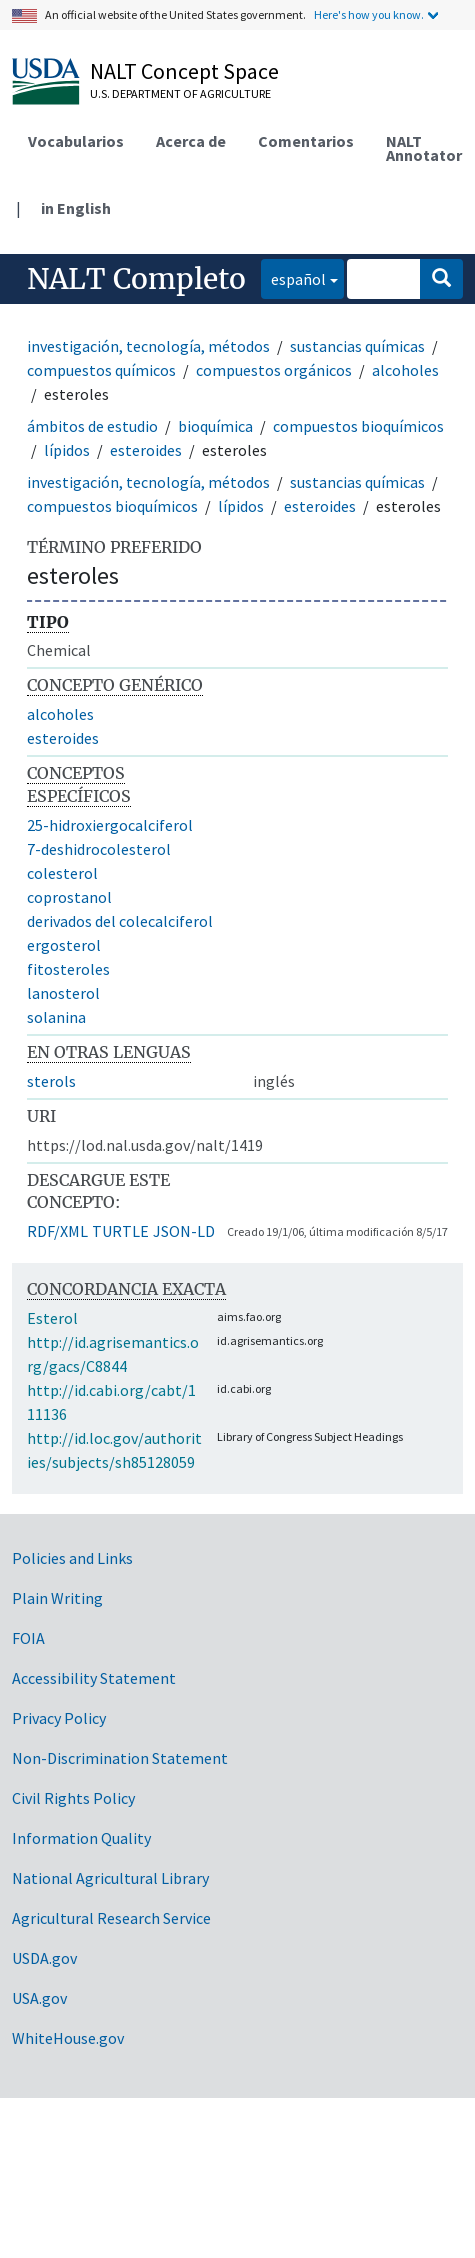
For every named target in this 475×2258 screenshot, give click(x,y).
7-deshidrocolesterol (99, 849)
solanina (56, 1017)
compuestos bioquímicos (358, 426)
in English (76, 208)
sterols (51, 1081)
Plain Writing (57, 1598)
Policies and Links (72, 1558)
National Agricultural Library (110, 1878)
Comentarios (306, 141)
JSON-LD (184, 1231)
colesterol (62, 873)
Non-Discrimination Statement (120, 1758)
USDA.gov (44, 1958)
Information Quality (81, 1838)
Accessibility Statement (94, 1678)
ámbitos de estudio (92, 426)
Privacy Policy (59, 1718)
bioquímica (215, 426)
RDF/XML (57, 1231)
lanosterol (63, 993)
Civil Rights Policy (73, 1798)
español (293, 277)
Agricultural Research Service (111, 1918)
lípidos (67, 450)
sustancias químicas (357, 346)
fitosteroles (68, 969)
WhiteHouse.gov (68, 2038)
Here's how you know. (369, 14)
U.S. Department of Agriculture (180, 93)
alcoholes (405, 370)
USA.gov (39, 1998)
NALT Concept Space (184, 71)
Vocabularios (76, 141)
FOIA (28, 1638)
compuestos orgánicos (274, 370)
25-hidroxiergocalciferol (110, 825)
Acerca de (191, 141)
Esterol (52, 1318)
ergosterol (64, 945)
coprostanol (69, 897)
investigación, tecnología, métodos (148, 346)
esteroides (146, 450)
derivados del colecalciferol (120, 921)
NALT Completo (136, 279)
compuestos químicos (101, 370)
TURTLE (120, 1231)
